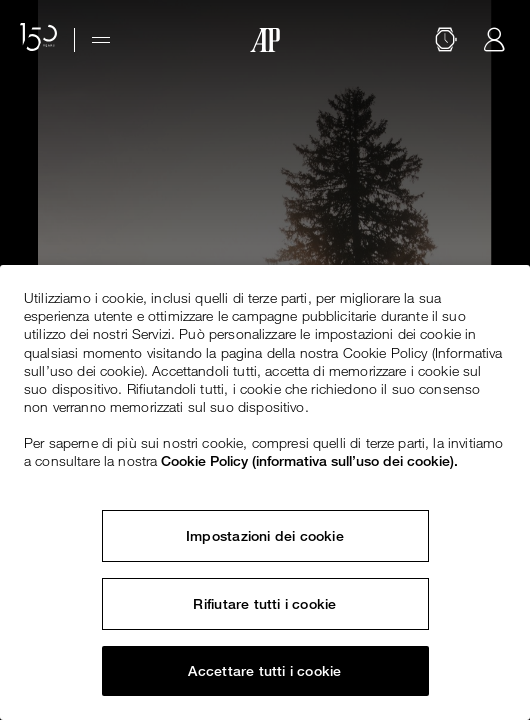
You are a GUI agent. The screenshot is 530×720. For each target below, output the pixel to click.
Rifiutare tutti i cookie (264, 604)
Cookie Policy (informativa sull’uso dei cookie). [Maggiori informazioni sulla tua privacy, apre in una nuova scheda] (309, 461)
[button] (446, 40)
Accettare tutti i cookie (264, 671)
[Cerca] (446, 40)
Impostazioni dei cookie (265, 536)
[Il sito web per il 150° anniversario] (39, 40)
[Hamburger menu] (101, 40)
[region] (265, 492)
